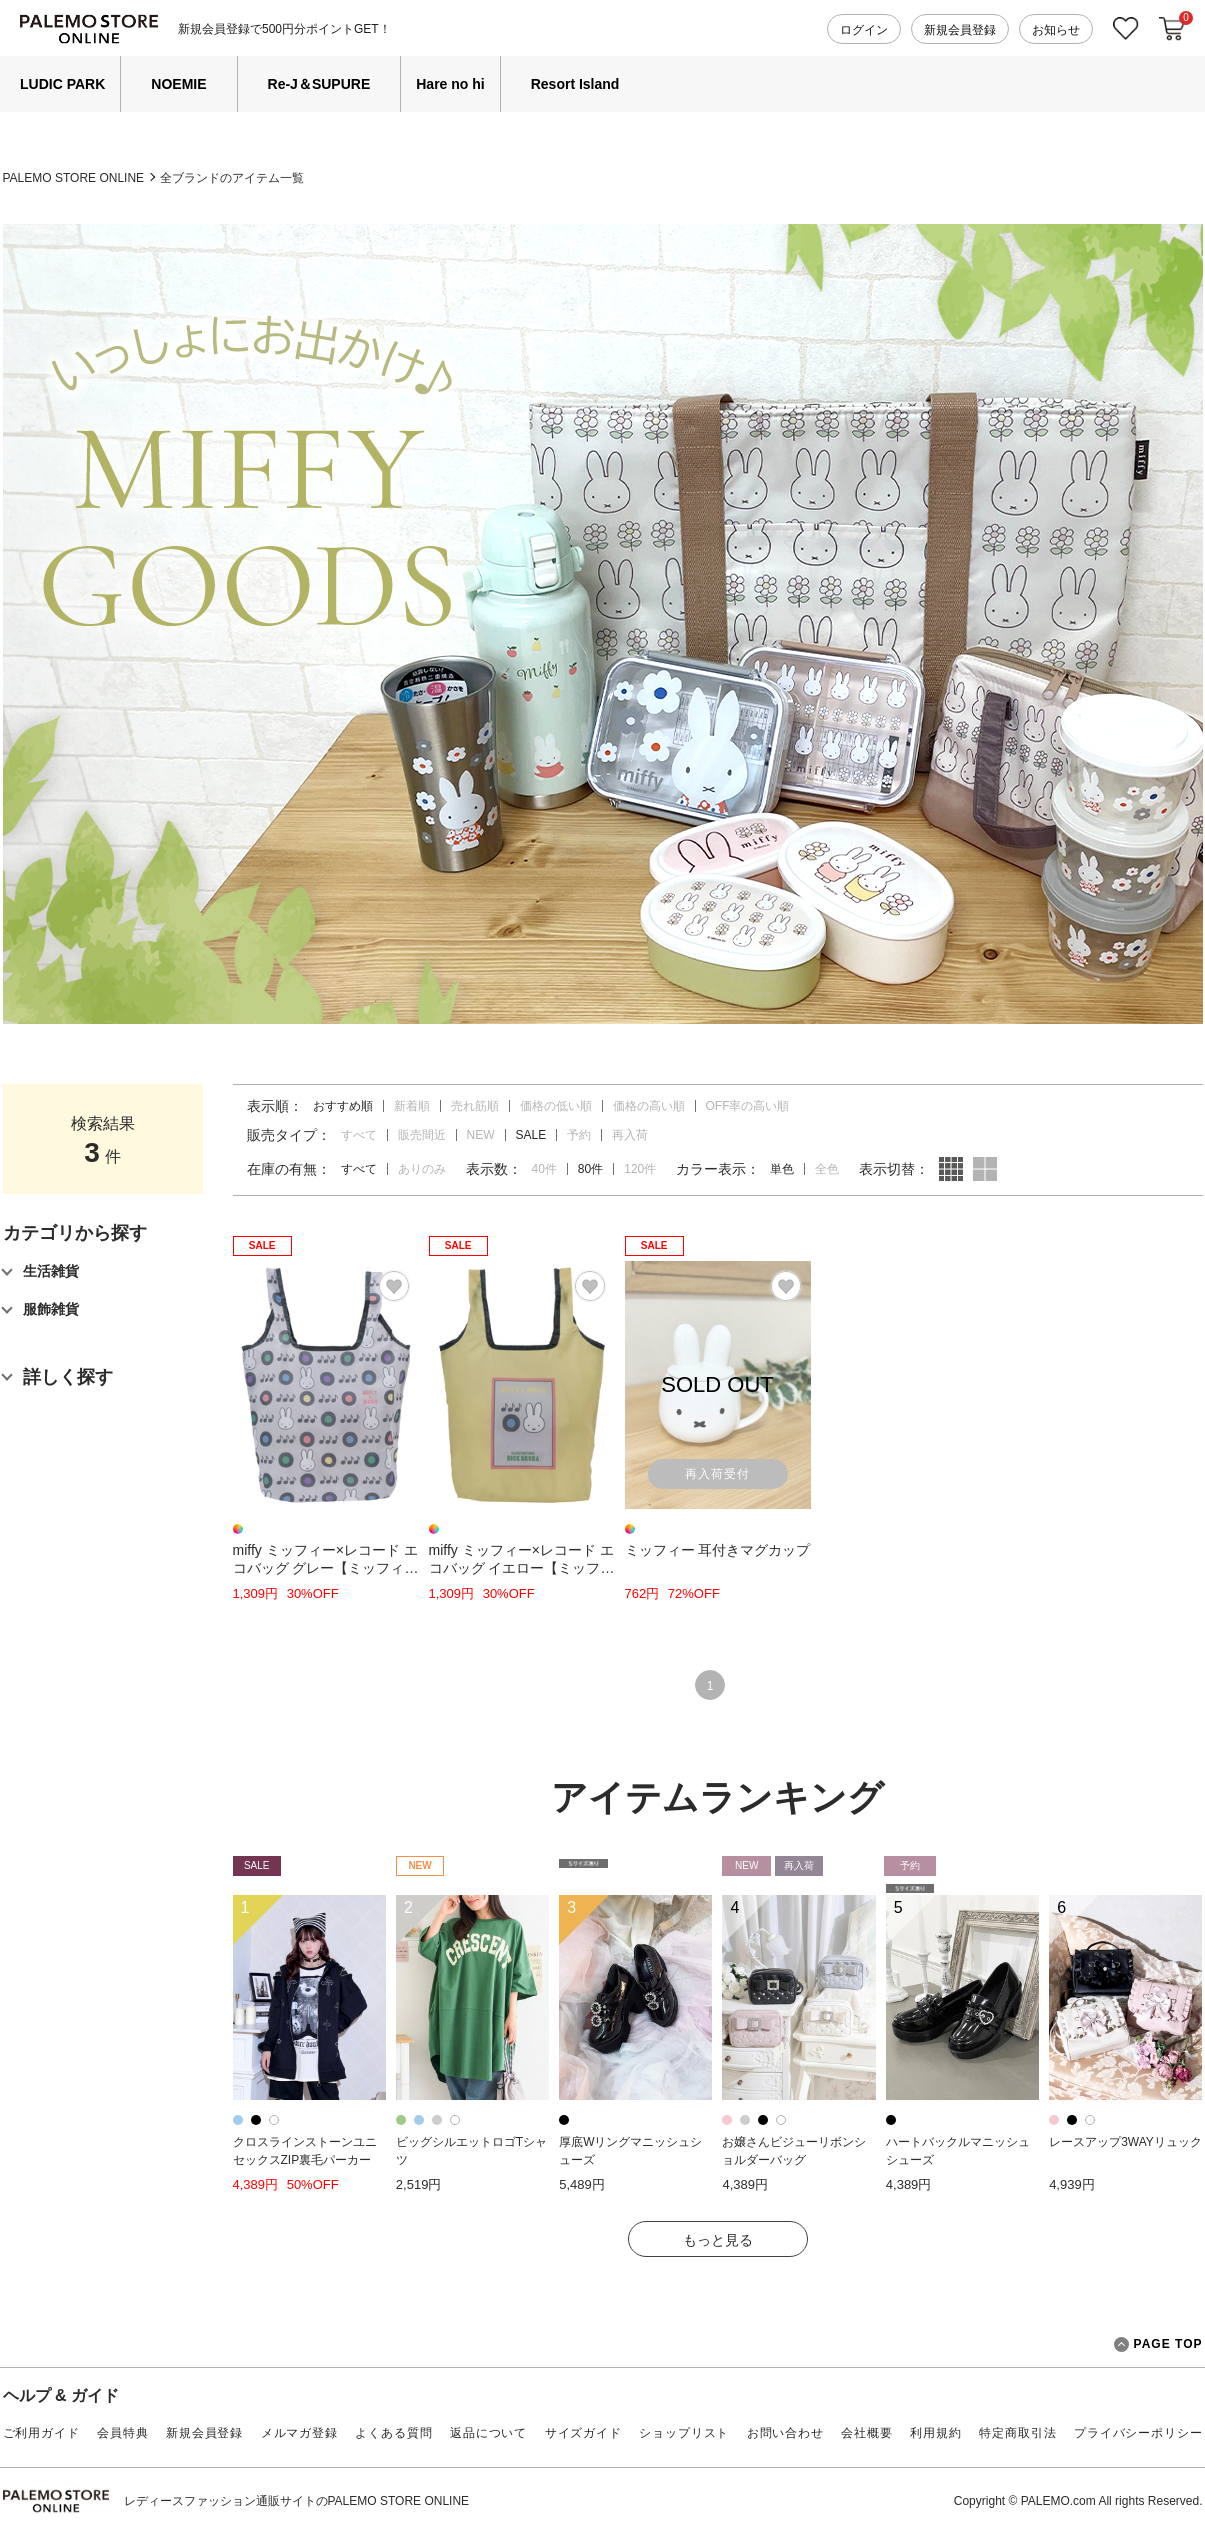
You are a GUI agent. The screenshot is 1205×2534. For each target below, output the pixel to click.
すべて (359, 1135)
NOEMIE (178, 84)
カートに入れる (1172, 29)
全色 (827, 1169)
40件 (544, 1169)
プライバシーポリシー (1138, 2433)
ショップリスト (684, 2433)
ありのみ (422, 1169)
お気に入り (1126, 28)
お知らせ (1056, 30)
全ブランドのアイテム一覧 (232, 178)
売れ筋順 (475, 1106)
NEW (481, 1135)
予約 (579, 1135)
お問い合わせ (785, 2433)
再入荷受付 (717, 1474)
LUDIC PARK (62, 84)
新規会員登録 (960, 30)
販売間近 (422, 1135)
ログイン (864, 30)
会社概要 (866, 2433)
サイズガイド (583, 2433)
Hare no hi (450, 84)
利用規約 (935, 2433)
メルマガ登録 (299, 2433)
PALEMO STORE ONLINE (74, 178)
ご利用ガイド (41, 2433)
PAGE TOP (1158, 2344)
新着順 (412, 1106)
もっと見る (718, 2240)
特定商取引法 (1017, 2433)
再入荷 (630, 1135)
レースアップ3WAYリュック (1125, 2142)
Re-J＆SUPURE (319, 84)
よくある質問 (393, 2433)
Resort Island (575, 84)
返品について (488, 2433)
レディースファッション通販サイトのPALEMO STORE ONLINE (297, 2501)
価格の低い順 (556, 1106)
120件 (640, 1169)
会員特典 (122, 2433)
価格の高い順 (649, 1106)
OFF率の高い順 (748, 1106)
